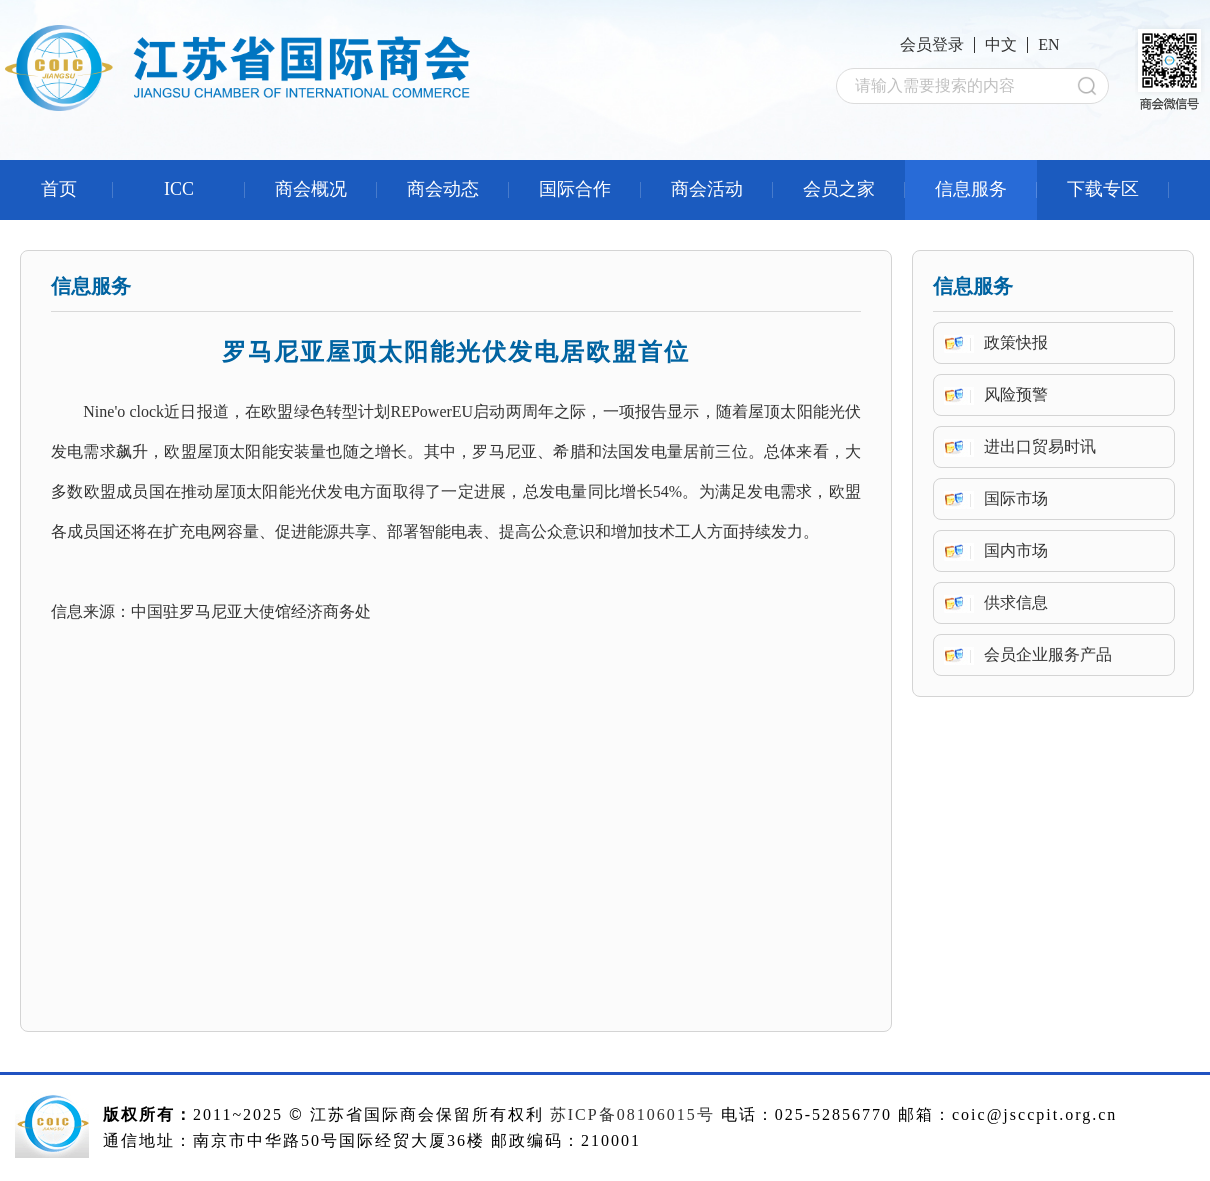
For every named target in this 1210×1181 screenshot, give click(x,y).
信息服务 (971, 189)
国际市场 (1016, 498)
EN (1048, 44)
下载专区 (1103, 189)
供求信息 (1016, 602)
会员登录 (932, 44)
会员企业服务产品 (1048, 654)
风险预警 (1016, 394)
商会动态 (443, 189)
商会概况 (311, 189)
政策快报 (1016, 342)
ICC (179, 189)
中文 (1001, 44)
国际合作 (575, 189)
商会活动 (707, 189)
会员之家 (839, 189)
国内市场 (1016, 550)
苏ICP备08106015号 (632, 1114)
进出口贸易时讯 (1040, 446)
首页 (59, 189)
